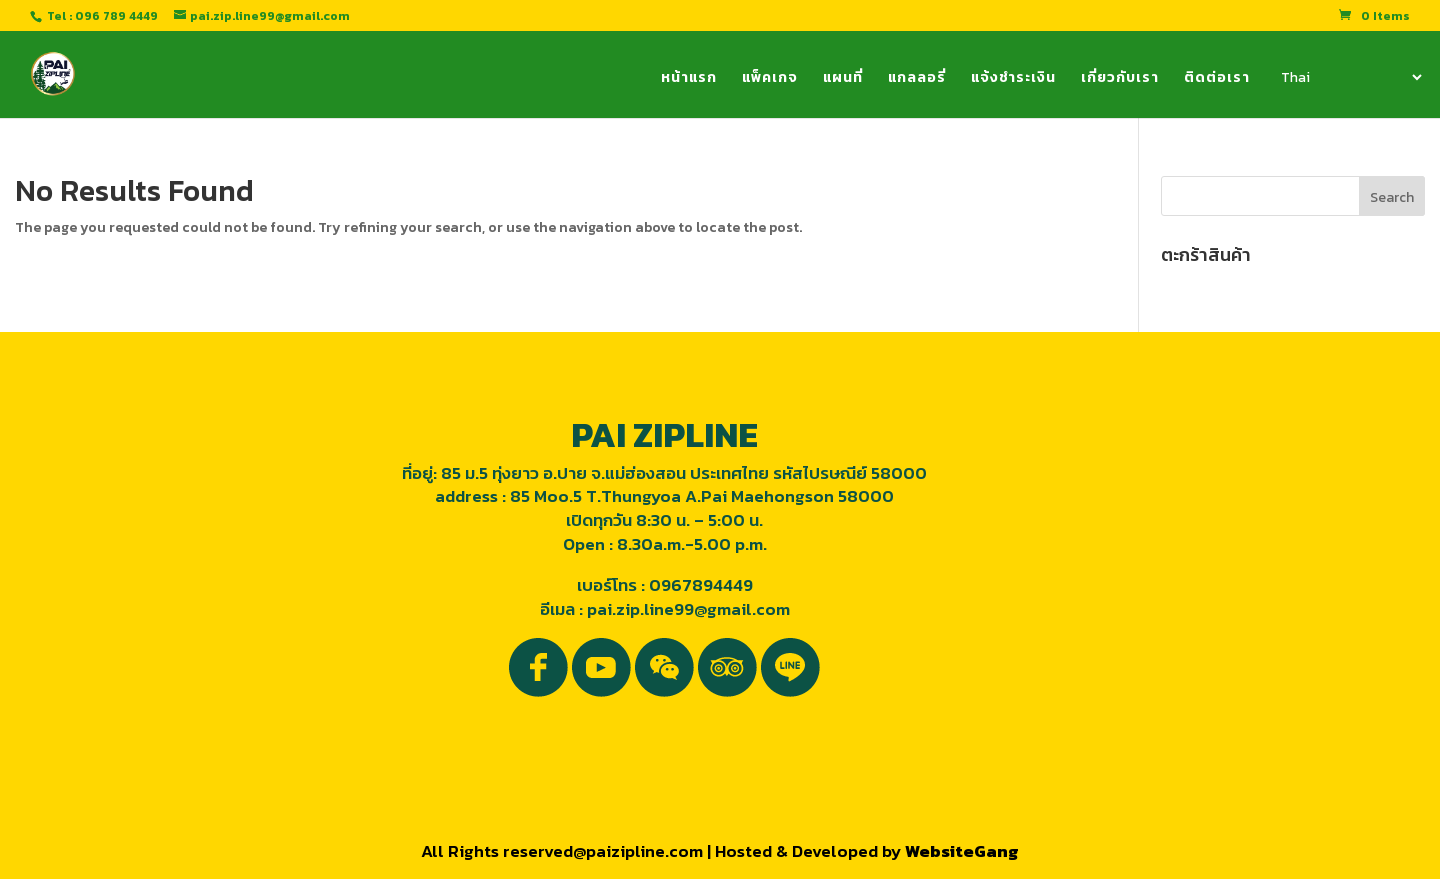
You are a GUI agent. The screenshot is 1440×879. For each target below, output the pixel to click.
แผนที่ (843, 79)
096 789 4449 (116, 16)
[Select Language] (1350, 77)
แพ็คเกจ (770, 79)
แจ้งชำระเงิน (1013, 79)
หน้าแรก (689, 79)
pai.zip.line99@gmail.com (688, 609)
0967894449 (701, 585)
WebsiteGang (962, 851)
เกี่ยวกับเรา (1120, 79)
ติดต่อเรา (1217, 79)
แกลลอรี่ (917, 79)
